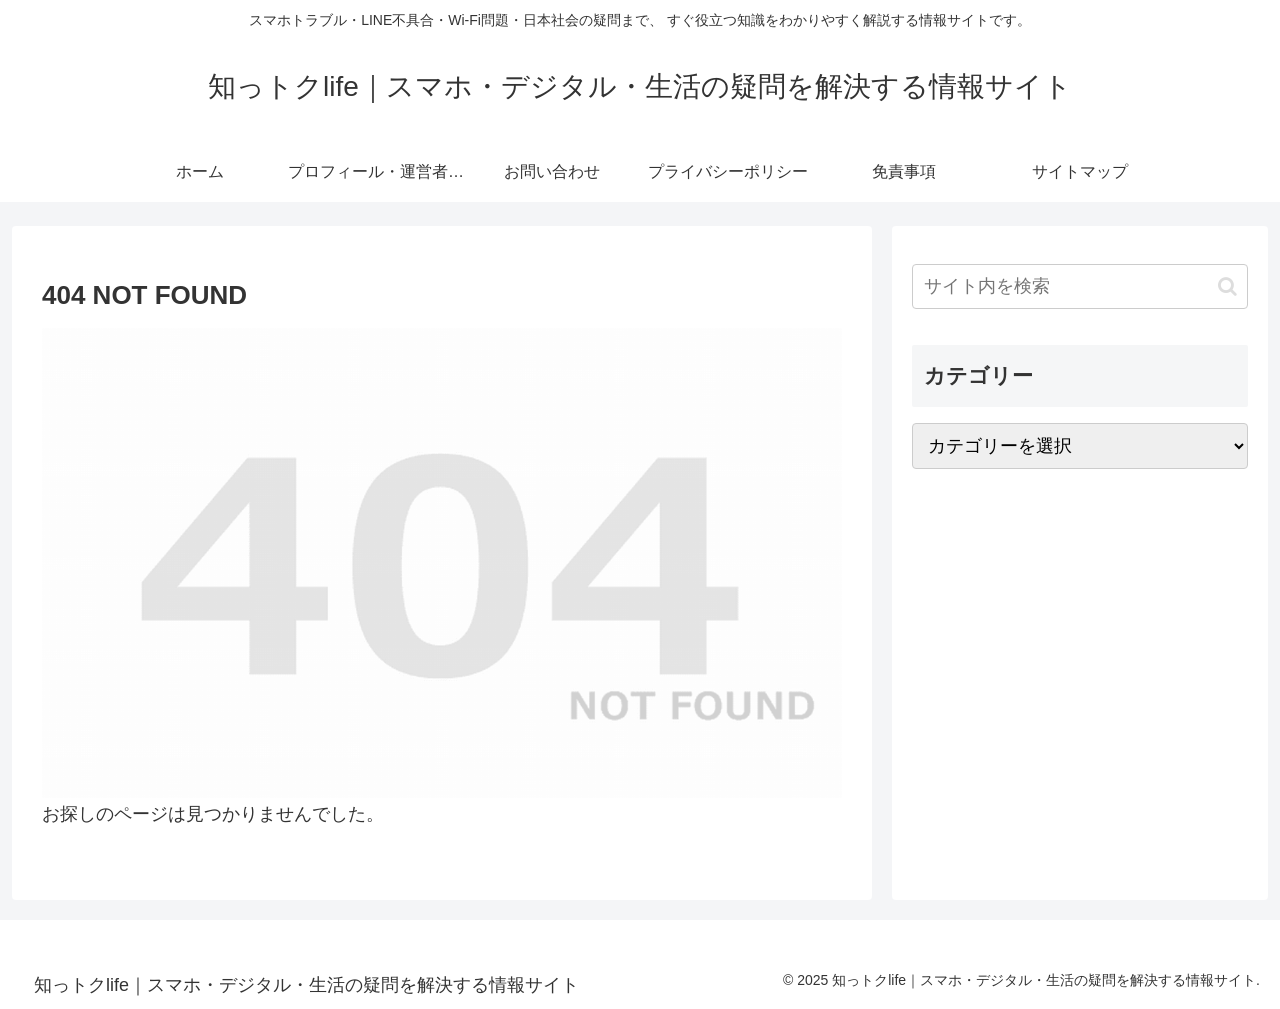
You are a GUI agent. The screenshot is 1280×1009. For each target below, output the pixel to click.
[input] (1080, 286)
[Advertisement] (1080, 642)
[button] (1227, 286)
